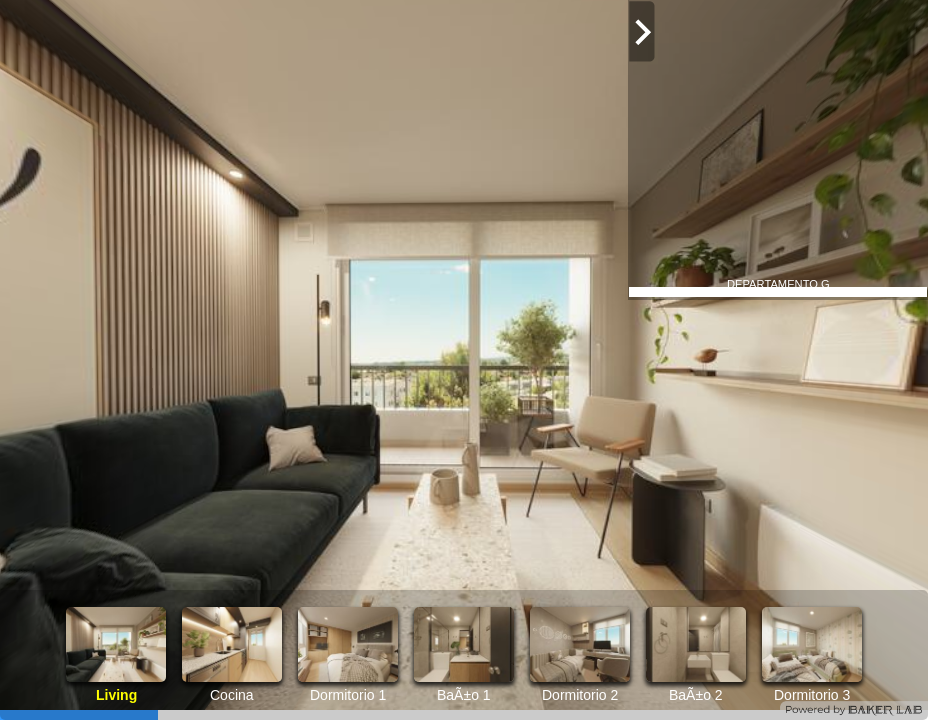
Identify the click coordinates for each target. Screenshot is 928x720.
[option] (116, 655)
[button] (903, 635)
